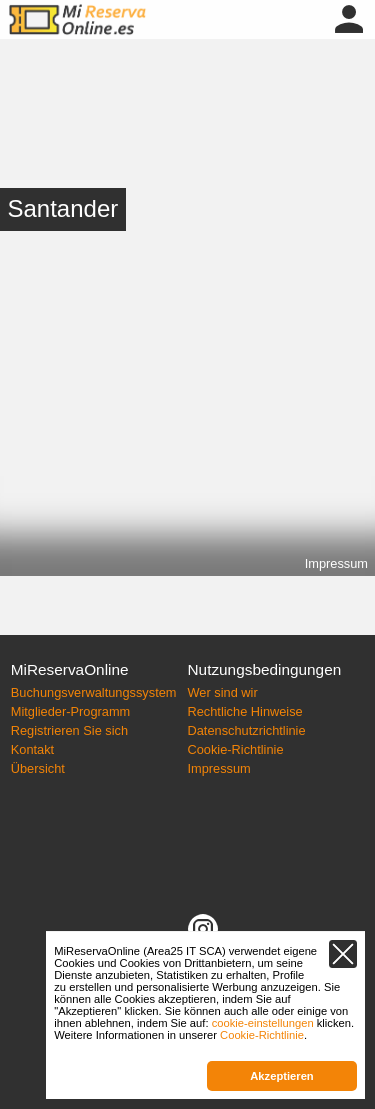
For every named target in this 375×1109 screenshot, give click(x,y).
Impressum (336, 563)
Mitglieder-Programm (70, 711)
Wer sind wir (223, 692)
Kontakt (32, 749)
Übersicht (38, 768)
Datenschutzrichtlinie (247, 730)
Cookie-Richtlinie (236, 749)
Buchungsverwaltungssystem (94, 692)
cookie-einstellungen (263, 1023)
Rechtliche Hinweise (245, 711)
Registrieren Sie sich (69, 730)
